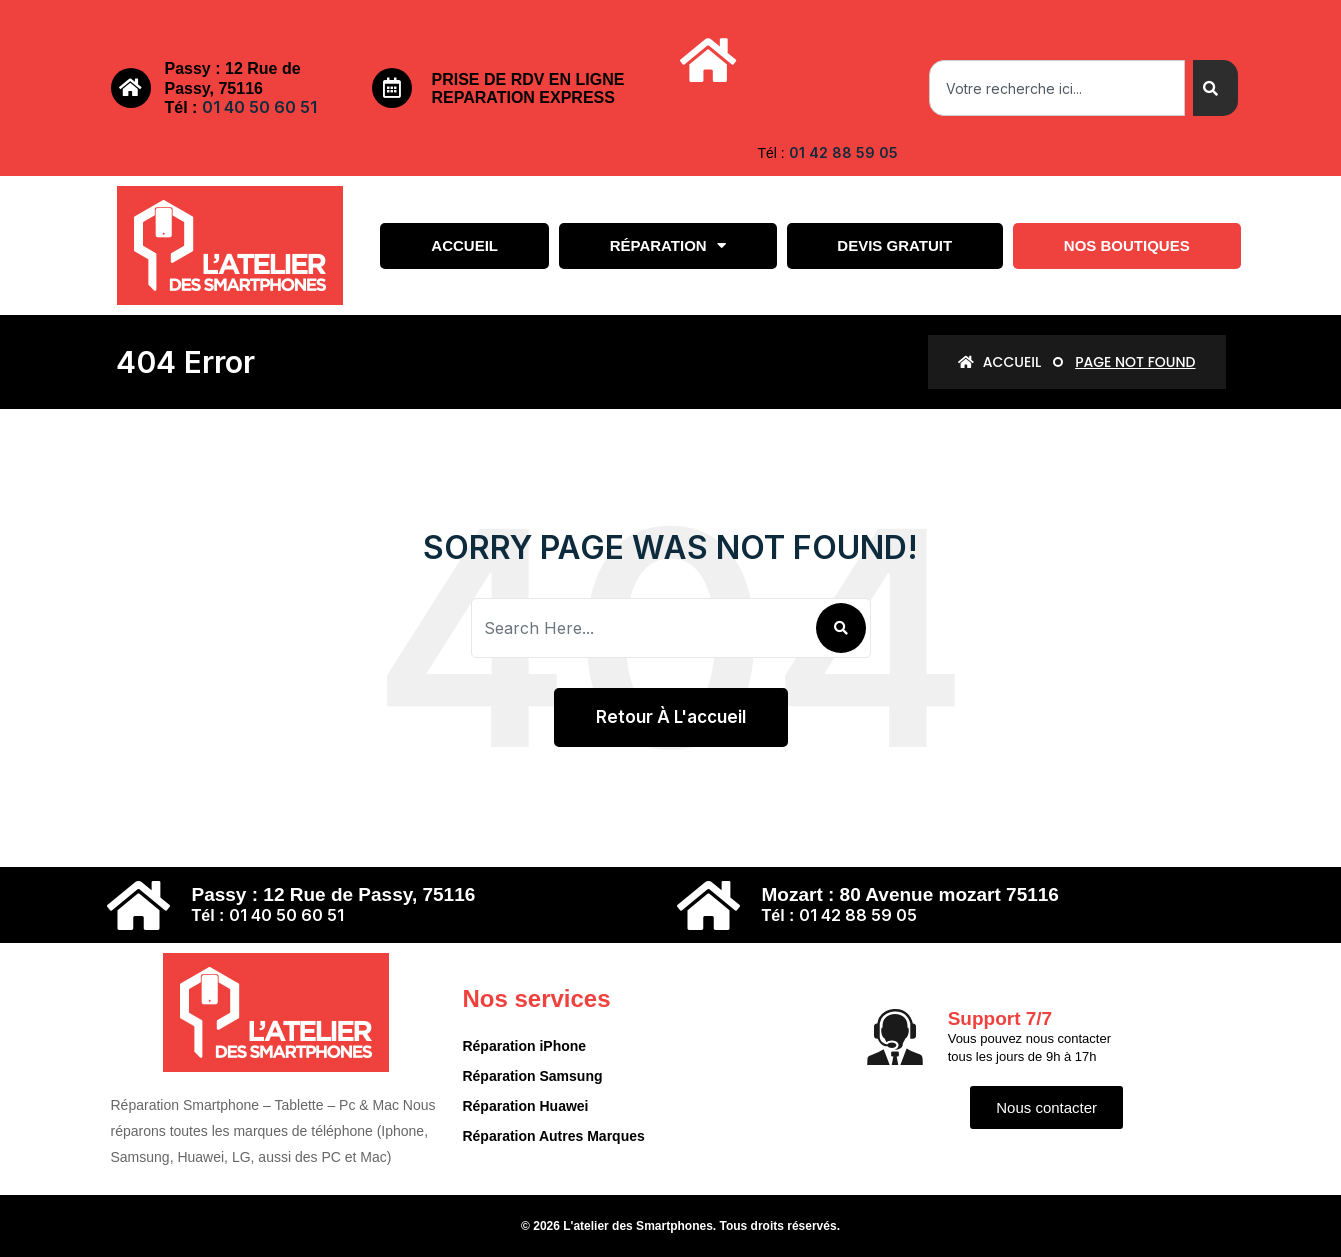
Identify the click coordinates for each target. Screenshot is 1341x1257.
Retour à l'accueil (671, 717)
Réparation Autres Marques (553, 1136)
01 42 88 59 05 (843, 152)
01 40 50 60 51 (259, 107)
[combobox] (1057, 88)
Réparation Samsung (532, 1076)
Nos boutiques (1127, 245)
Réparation (668, 245)
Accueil (464, 245)
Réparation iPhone (524, 1046)
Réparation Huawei (525, 1106)
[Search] (1215, 88)
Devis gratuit (894, 245)
